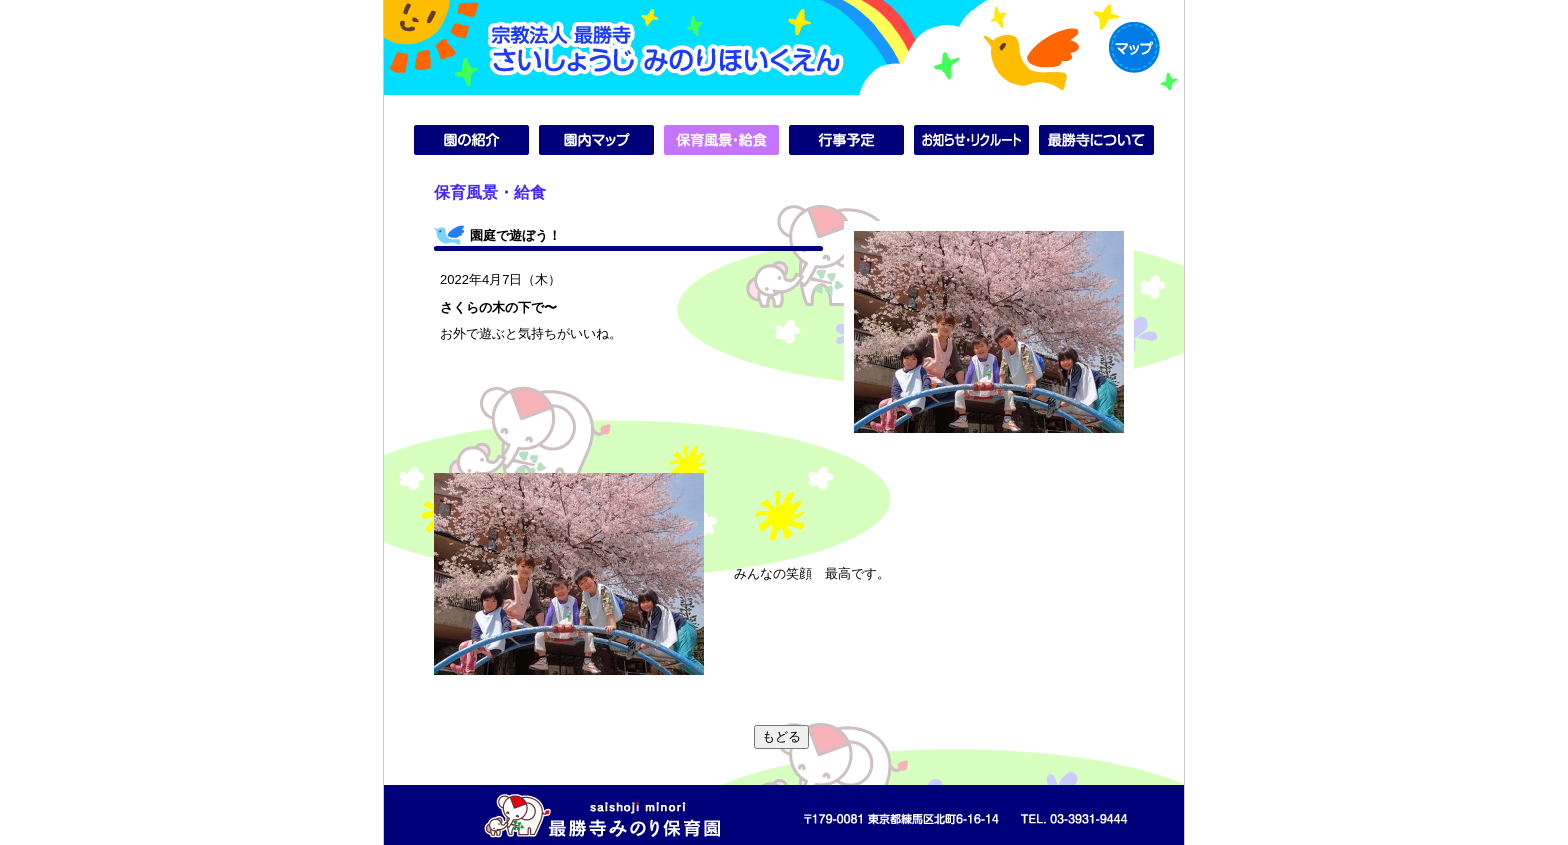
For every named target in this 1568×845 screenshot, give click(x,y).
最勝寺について (1096, 140)
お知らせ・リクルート (971, 140)
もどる (781, 736)
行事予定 (846, 140)
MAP (1134, 47)
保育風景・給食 (721, 140)
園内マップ (596, 140)
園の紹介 (471, 140)
